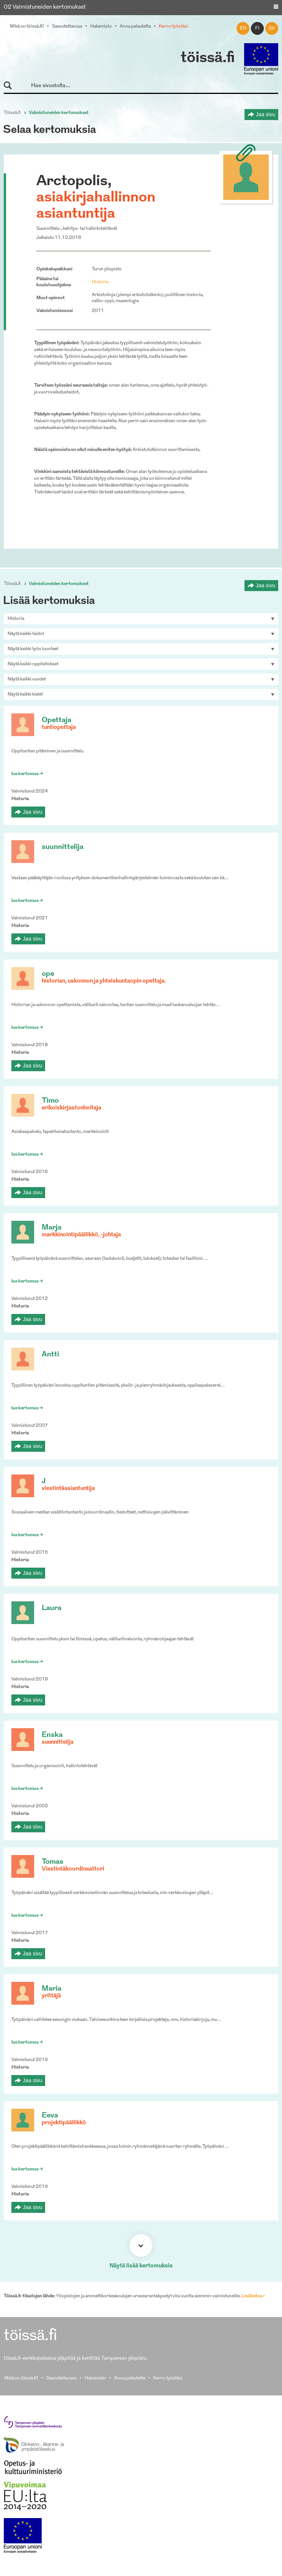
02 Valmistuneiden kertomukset (45, 7)
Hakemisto (101, 26)
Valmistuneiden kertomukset (59, 113)
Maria (51, 1988)
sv (272, 28)
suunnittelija (62, 847)
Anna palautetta (135, 26)
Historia (100, 282)
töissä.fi (208, 58)
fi (257, 28)
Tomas (52, 1862)
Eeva (50, 2115)
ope (48, 974)
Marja (51, 1227)
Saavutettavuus (67, 26)
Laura (51, 1608)
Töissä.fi (12, 113)
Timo (50, 1101)
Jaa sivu (265, 114)
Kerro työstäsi (173, 26)
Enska (52, 1735)
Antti (50, 1354)
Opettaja (56, 720)
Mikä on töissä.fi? (27, 26)
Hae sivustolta (11, 86)
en (243, 28)
